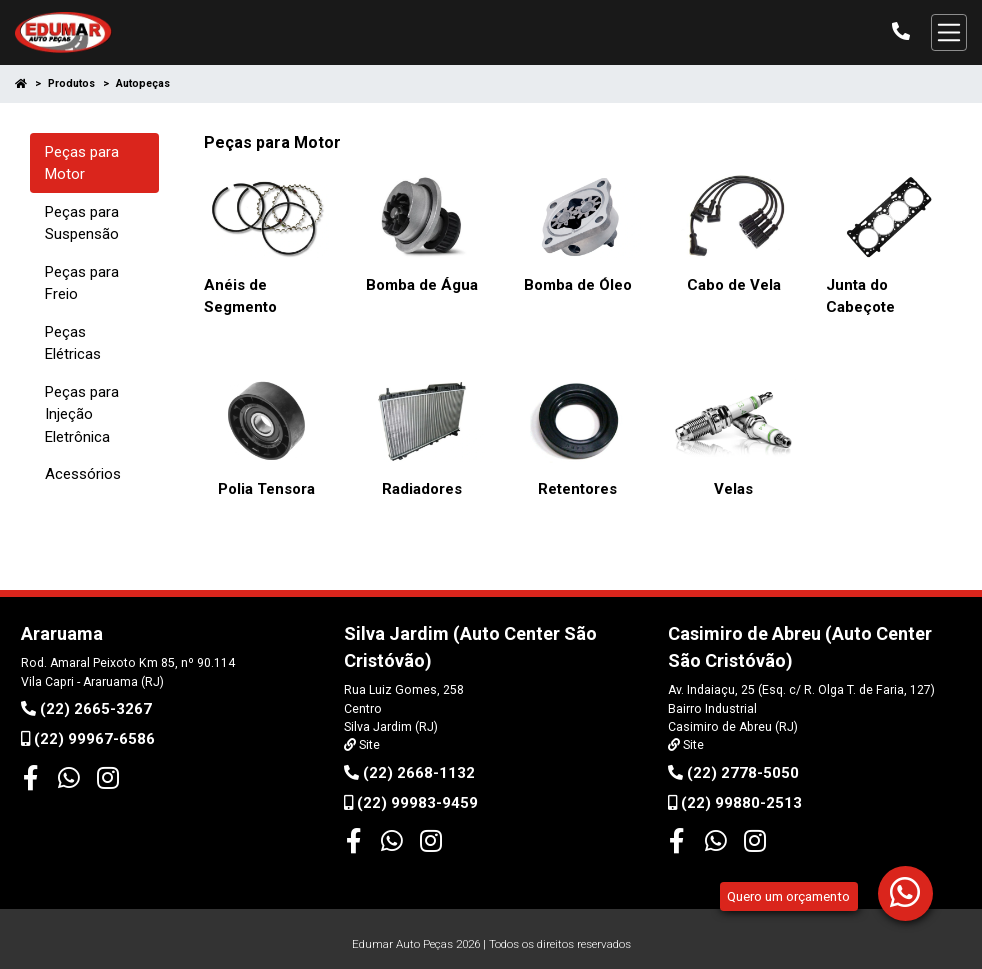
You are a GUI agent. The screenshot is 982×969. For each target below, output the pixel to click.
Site (368, 745)
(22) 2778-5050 (733, 773)
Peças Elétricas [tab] (73, 343)
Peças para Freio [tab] (82, 283)
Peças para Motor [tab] (82, 163)
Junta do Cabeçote (860, 296)
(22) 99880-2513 (735, 803)
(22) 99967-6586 (88, 739)
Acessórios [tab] (83, 474)
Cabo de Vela (734, 285)
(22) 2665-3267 (86, 709)
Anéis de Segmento (240, 296)
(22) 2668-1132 (409, 773)
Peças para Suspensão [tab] (82, 223)
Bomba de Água (422, 285)
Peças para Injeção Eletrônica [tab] (82, 414)
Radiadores (422, 489)
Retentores (577, 489)
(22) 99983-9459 (411, 803)
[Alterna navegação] (949, 32)
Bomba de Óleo (578, 285)
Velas (733, 489)
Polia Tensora (266, 489)
